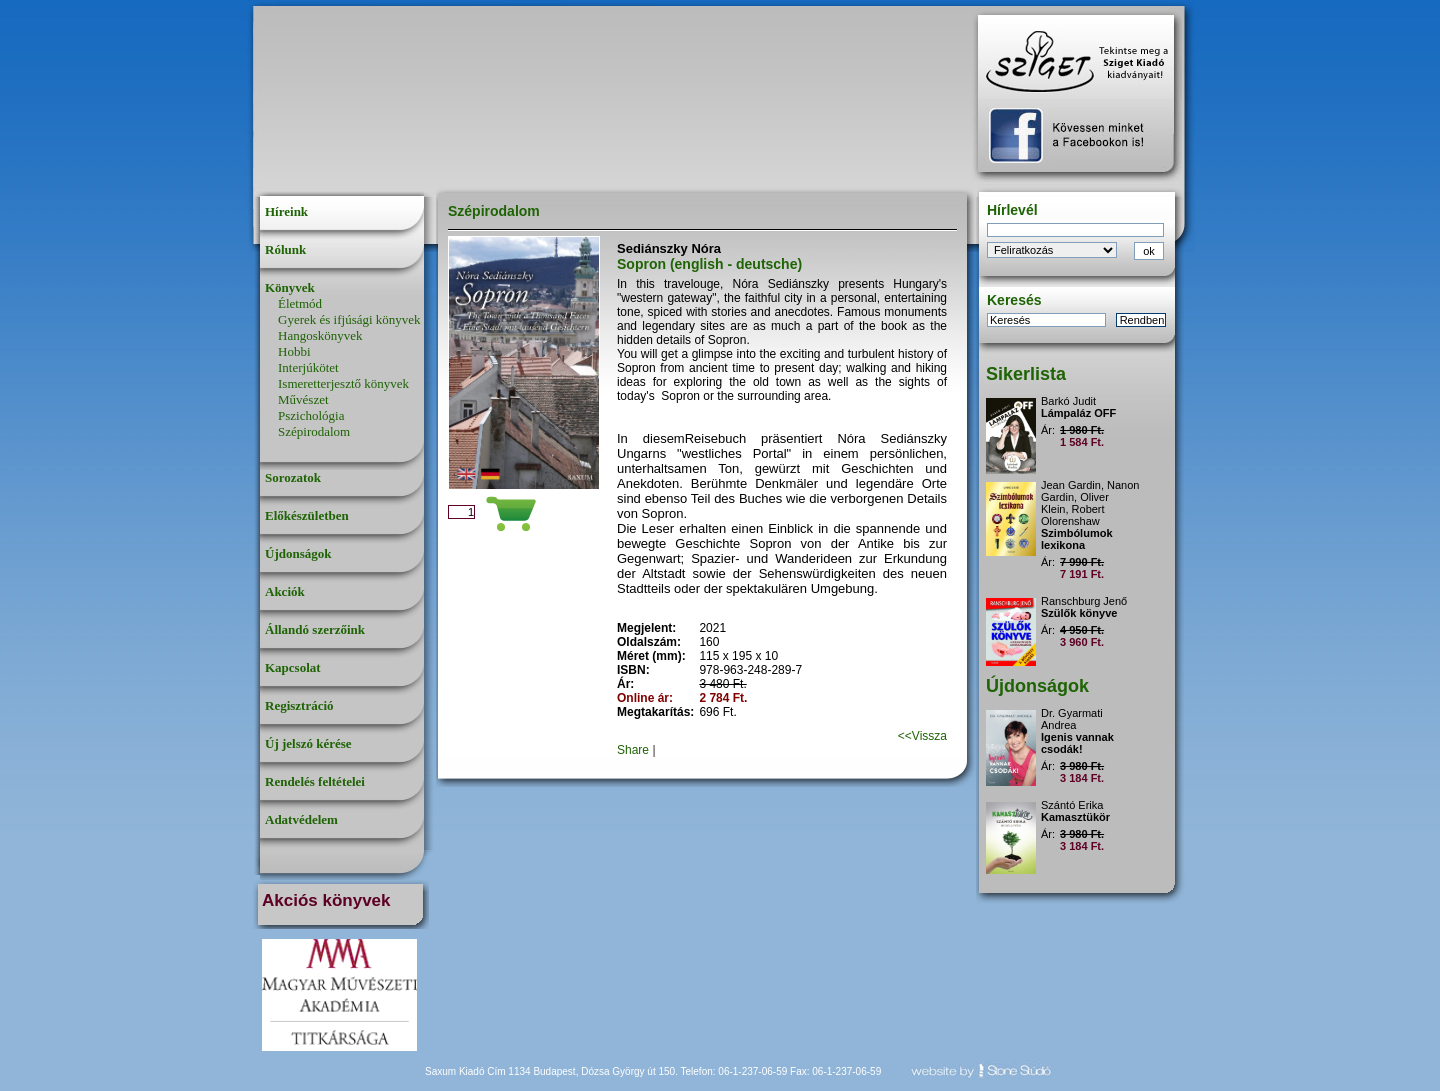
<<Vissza (922, 736)
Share (633, 750)
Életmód (300, 303)
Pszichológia (311, 415)
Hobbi (294, 351)
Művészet (303, 399)
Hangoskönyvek (320, 335)
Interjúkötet (308, 367)
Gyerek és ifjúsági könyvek (349, 319)
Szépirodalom (314, 431)
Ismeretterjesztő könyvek (343, 383)
